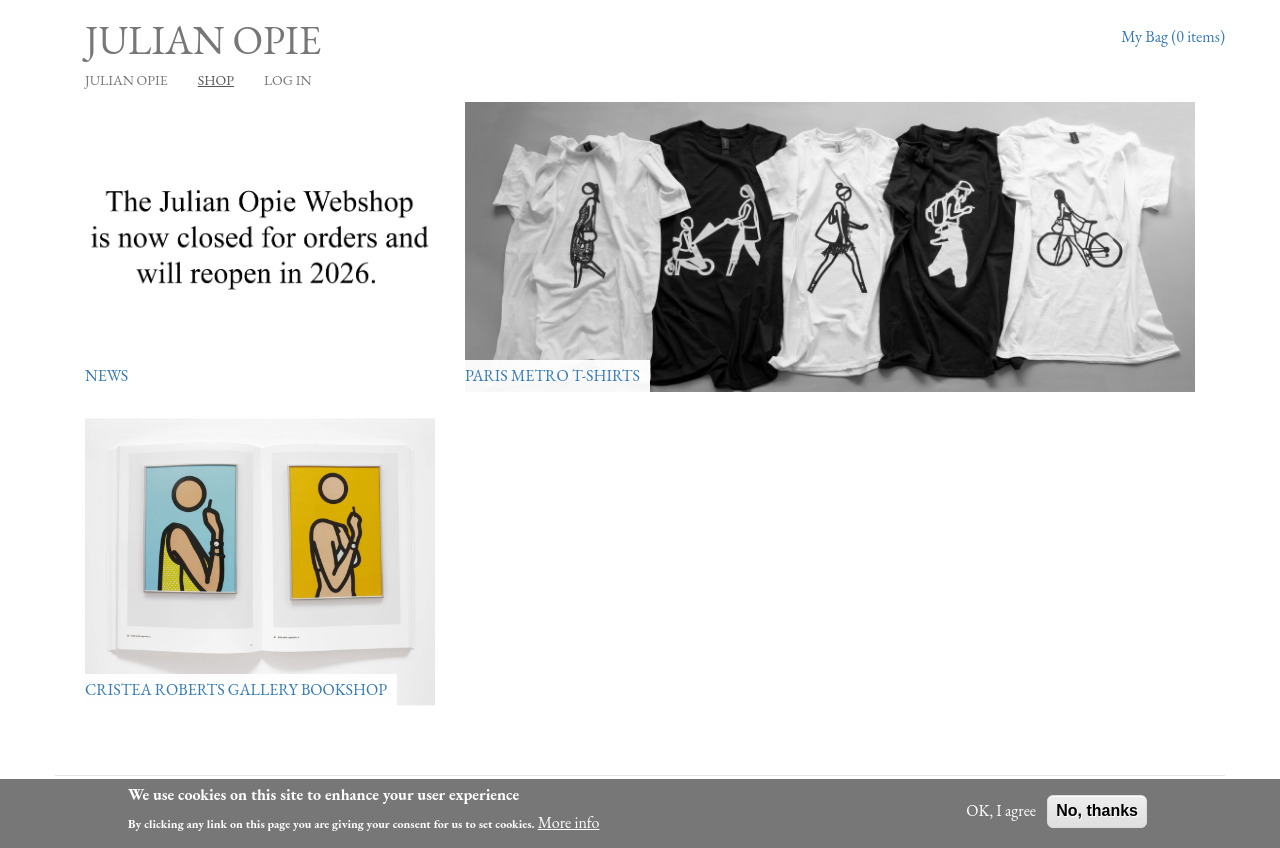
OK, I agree (1001, 814)
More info (569, 825)
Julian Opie (203, 40)
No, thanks (1097, 814)
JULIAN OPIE (126, 80)
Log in (288, 80)
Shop (216, 80)
